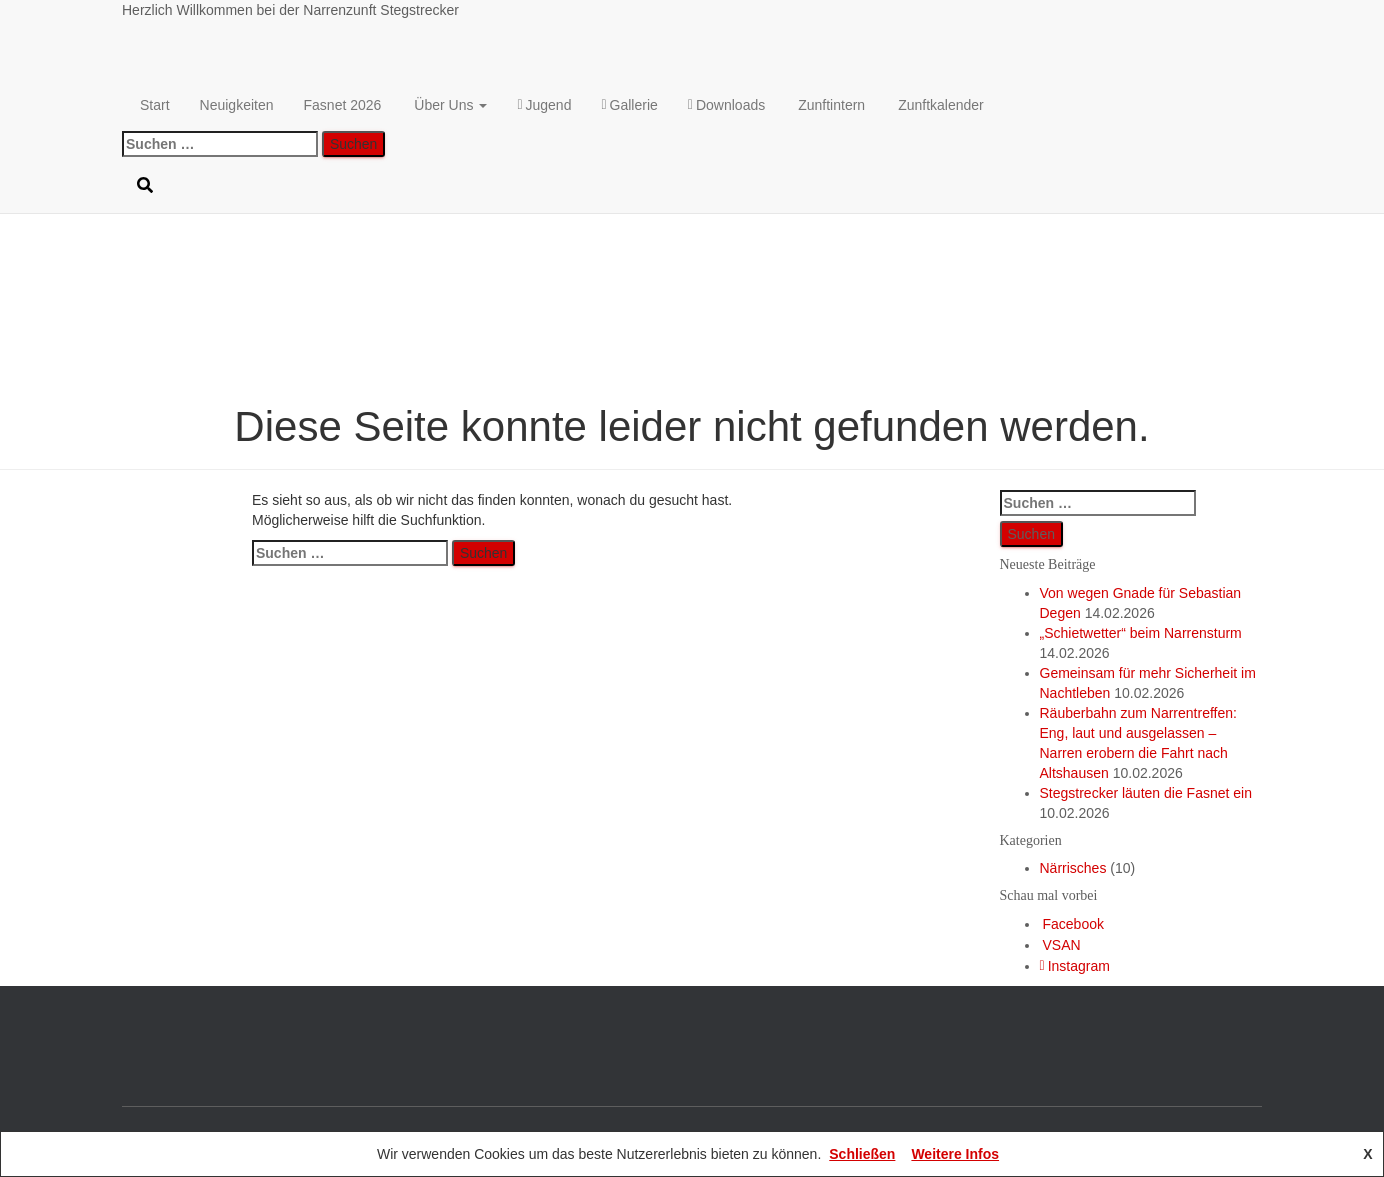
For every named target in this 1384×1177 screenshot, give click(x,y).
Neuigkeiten (237, 105)
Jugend (544, 105)
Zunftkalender (941, 105)
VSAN (1062, 945)
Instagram (1075, 966)
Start (155, 105)
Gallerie (629, 105)
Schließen (862, 1154)
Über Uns (450, 105)
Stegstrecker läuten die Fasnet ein (1146, 793)
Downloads (726, 105)
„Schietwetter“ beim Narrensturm (1141, 633)
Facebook (1073, 924)
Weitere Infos (955, 1154)
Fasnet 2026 (343, 105)
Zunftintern (831, 105)
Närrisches (1073, 868)
